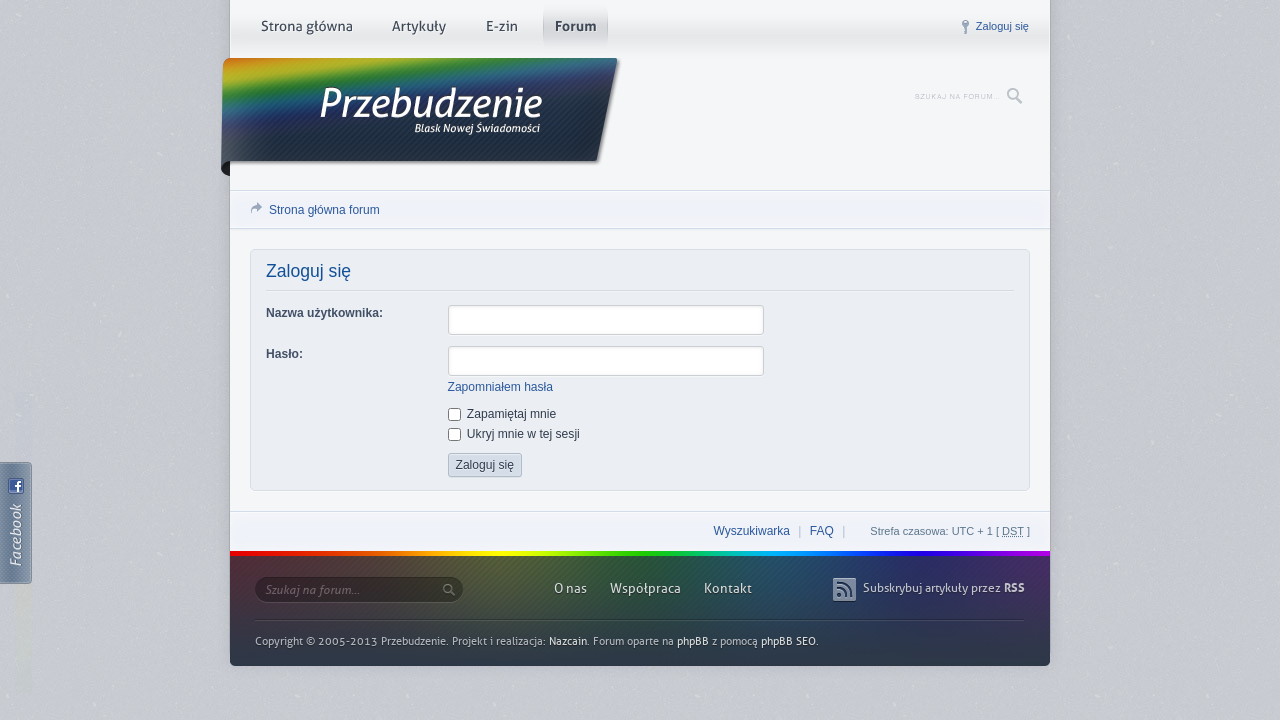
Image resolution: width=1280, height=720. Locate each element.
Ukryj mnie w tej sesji (514, 434)
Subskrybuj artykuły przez (944, 588)
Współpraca (645, 588)
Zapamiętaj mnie (502, 414)
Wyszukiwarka (751, 531)
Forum (575, 30)
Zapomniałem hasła (501, 387)
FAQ (822, 531)
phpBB (693, 641)
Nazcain (568, 641)
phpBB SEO (788, 641)
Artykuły (418, 30)
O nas (570, 588)
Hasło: (284, 354)
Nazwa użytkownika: (324, 313)
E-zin (501, 30)
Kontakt (728, 588)
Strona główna (306, 30)
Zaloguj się (1002, 26)
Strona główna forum (324, 210)
